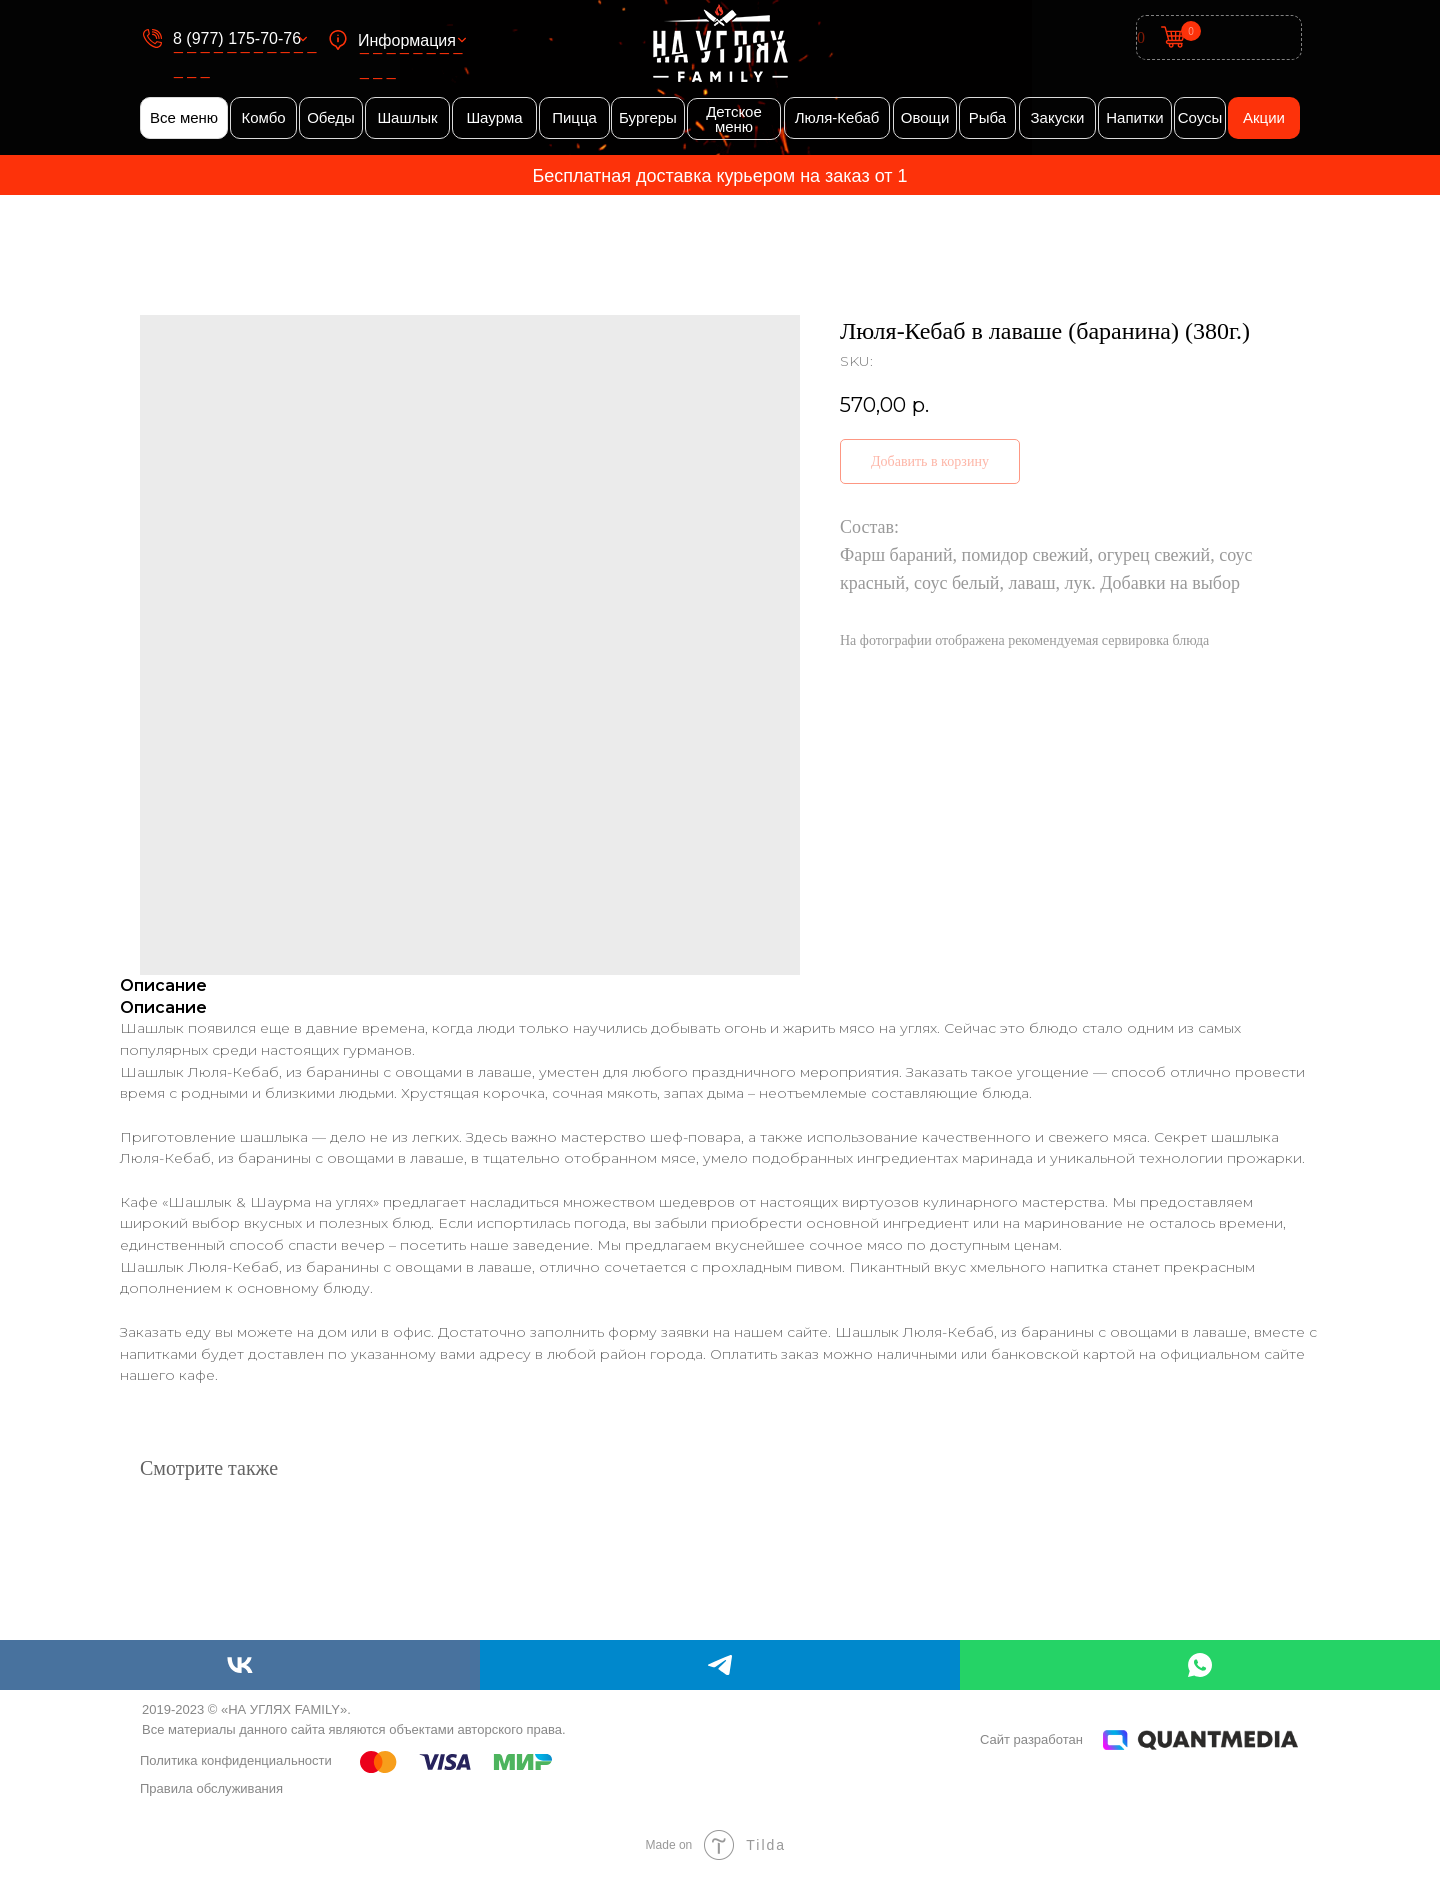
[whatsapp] (1200, 1665)
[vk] (240, 1665)
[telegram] (720, 1665)
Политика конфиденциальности (236, 1760)
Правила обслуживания (211, 1788)
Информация (407, 40)
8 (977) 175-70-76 (237, 38)
